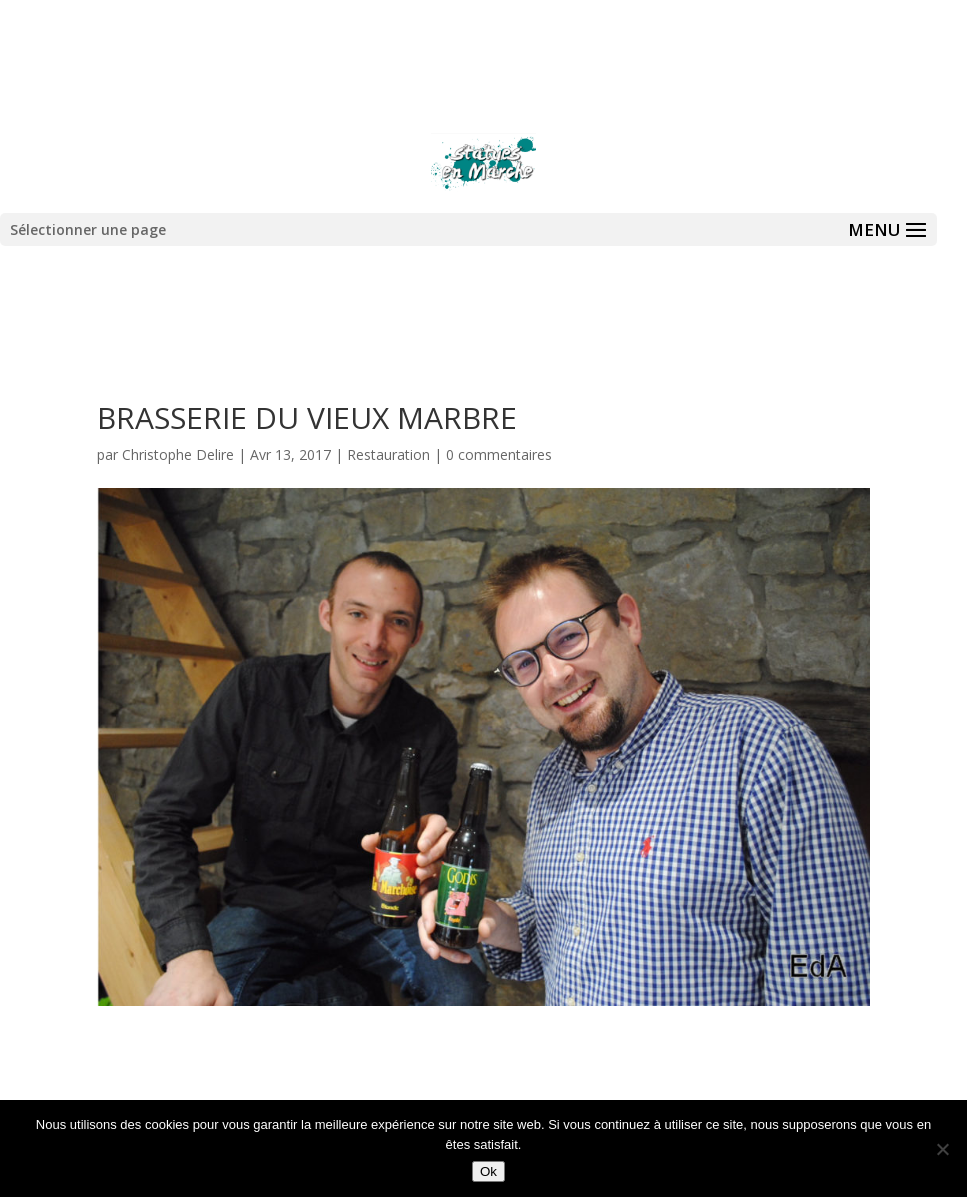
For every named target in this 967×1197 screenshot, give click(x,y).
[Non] (942, 1149)
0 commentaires (499, 454)
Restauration (388, 454)
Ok (488, 1171)
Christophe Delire (178, 454)
